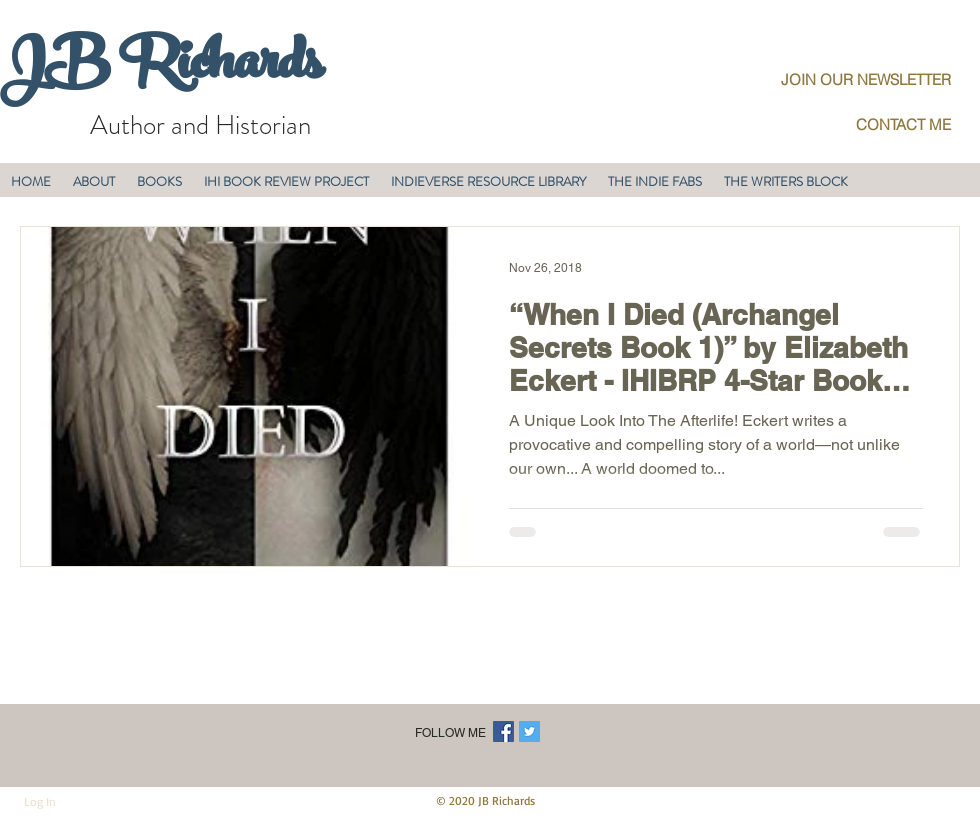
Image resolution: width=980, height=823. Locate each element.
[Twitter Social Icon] (529, 731)
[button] (94, 181)
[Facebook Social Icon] (503, 731)
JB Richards (160, 69)
